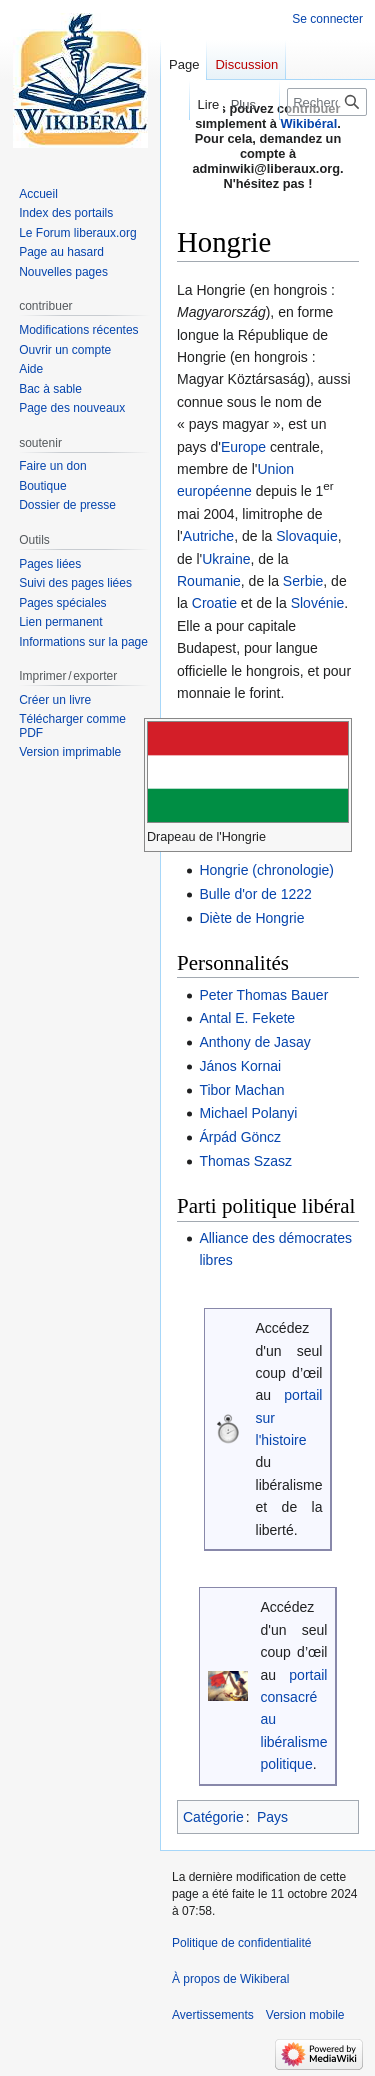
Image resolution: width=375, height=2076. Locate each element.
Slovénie (318, 603)
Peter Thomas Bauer (263, 995)
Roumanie (209, 581)
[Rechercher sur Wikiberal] (327, 102)
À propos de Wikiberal (230, 1979)
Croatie (214, 603)
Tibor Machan (241, 1090)
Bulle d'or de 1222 (255, 894)
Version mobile (305, 2015)
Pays (272, 1817)
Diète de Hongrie (251, 918)
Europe (243, 447)
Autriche (208, 536)
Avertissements (213, 2015)
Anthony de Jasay (254, 1042)
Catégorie (213, 1817)
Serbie (303, 581)
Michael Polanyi (248, 1113)
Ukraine (226, 559)
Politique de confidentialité (241, 1943)
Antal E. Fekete (247, 1018)
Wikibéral (309, 123)
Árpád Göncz (240, 1137)
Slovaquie (307, 536)
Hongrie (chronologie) (266, 870)
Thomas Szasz (245, 1161)
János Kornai (240, 1066)
